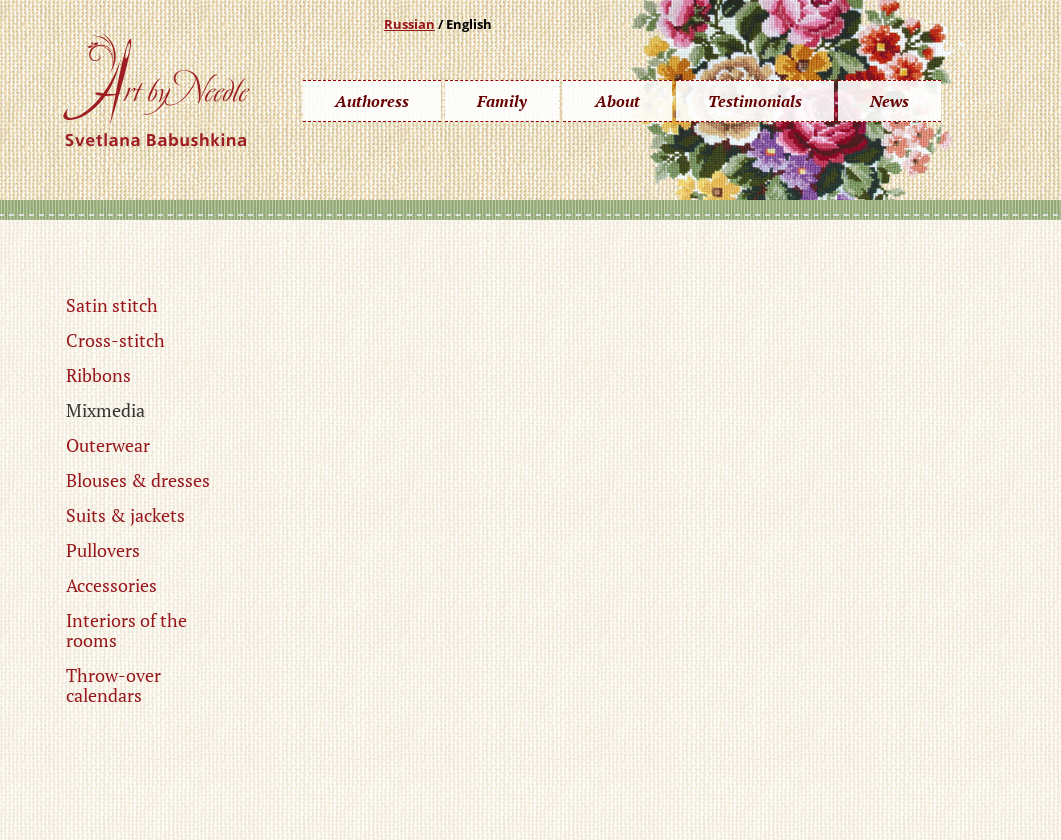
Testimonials (755, 101)
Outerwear (108, 445)
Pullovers (103, 550)
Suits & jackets (125, 515)
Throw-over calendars (113, 685)
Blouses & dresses (138, 480)
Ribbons (98, 375)
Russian (409, 24)
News (889, 101)
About (617, 101)
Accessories (111, 585)
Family (502, 101)
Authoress (372, 101)
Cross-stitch (115, 340)
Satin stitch (112, 305)
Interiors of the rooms (126, 630)
